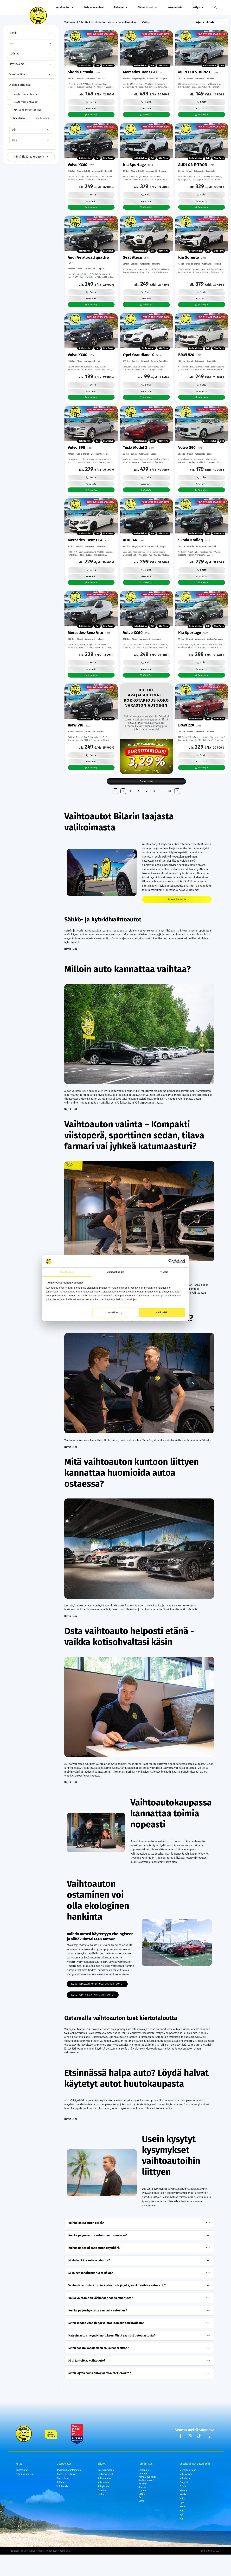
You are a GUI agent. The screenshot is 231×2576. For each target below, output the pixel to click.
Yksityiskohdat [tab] (115, 1272)
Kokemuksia (175, 7)
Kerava (142, 2508)
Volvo (182, 2520)
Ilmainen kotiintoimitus (69, 2491)
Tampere (143, 2495)
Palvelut (121, 7)
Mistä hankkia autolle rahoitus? (139, 2282)
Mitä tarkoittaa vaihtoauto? (139, 2382)
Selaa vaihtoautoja (177, 913)
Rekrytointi (103, 2507)
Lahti (141, 2522)
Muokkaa (115, 1312)
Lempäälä (144, 2491)
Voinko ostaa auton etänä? (139, 2244)
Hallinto (102, 2516)
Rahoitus (61, 2503)
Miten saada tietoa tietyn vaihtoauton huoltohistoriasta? (139, 2344)
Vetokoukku (63, 2507)
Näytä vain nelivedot (22, 102)
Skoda (183, 2516)
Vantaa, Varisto (146, 2501)
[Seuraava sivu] (182, 803)
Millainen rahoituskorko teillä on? (139, 2294)
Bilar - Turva (63, 2499)
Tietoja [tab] (164, 1272)
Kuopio (142, 2512)
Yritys (198, 7)
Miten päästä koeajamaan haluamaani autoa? (139, 2369)
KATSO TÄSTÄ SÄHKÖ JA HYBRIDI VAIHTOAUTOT (98, 2015)
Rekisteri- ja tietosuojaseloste (26, 2572)
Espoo (142, 2515)
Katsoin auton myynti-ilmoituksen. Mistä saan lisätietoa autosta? (139, 2357)
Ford (182, 2532)
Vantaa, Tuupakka (148, 2498)
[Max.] (30, 140)
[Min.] (30, 130)
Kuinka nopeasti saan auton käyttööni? (139, 2269)
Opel (182, 2524)
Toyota (183, 2507)
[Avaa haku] (214, 7)
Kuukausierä (42, 118)
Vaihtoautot (65, 7)
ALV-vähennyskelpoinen (24, 109)
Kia (181, 2540)
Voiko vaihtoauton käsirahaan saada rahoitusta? (139, 2319)
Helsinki (143, 2505)
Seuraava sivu (146, 793)
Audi (182, 2536)
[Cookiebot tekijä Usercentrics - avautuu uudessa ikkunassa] (171, 1261)
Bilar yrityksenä (106, 2491)
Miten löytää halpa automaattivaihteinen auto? (139, 2394)
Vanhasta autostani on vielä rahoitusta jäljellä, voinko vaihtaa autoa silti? (139, 2307)
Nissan (183, 2511)
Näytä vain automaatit (23, 94)
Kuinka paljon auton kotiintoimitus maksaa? (139, 2257)
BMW (182, 2528)
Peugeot (184, 2503)
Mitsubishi (185, 2499)
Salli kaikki (162, 1312)
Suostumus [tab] (67, 1272)
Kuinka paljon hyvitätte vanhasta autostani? (139, 2332)
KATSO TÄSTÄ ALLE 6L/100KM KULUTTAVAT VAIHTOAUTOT (102, 2001)
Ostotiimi (102, 2511)
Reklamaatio (104, 2499)
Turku (141, 2518)
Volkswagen (186, 2495)
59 (173, 803)
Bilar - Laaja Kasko (66, 2495)
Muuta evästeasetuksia (57, 2572)
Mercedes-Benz (188, 2491)
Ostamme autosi (94, 7)
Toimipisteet (147, 7)
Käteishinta (19, 118)
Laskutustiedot (105, 2495)
